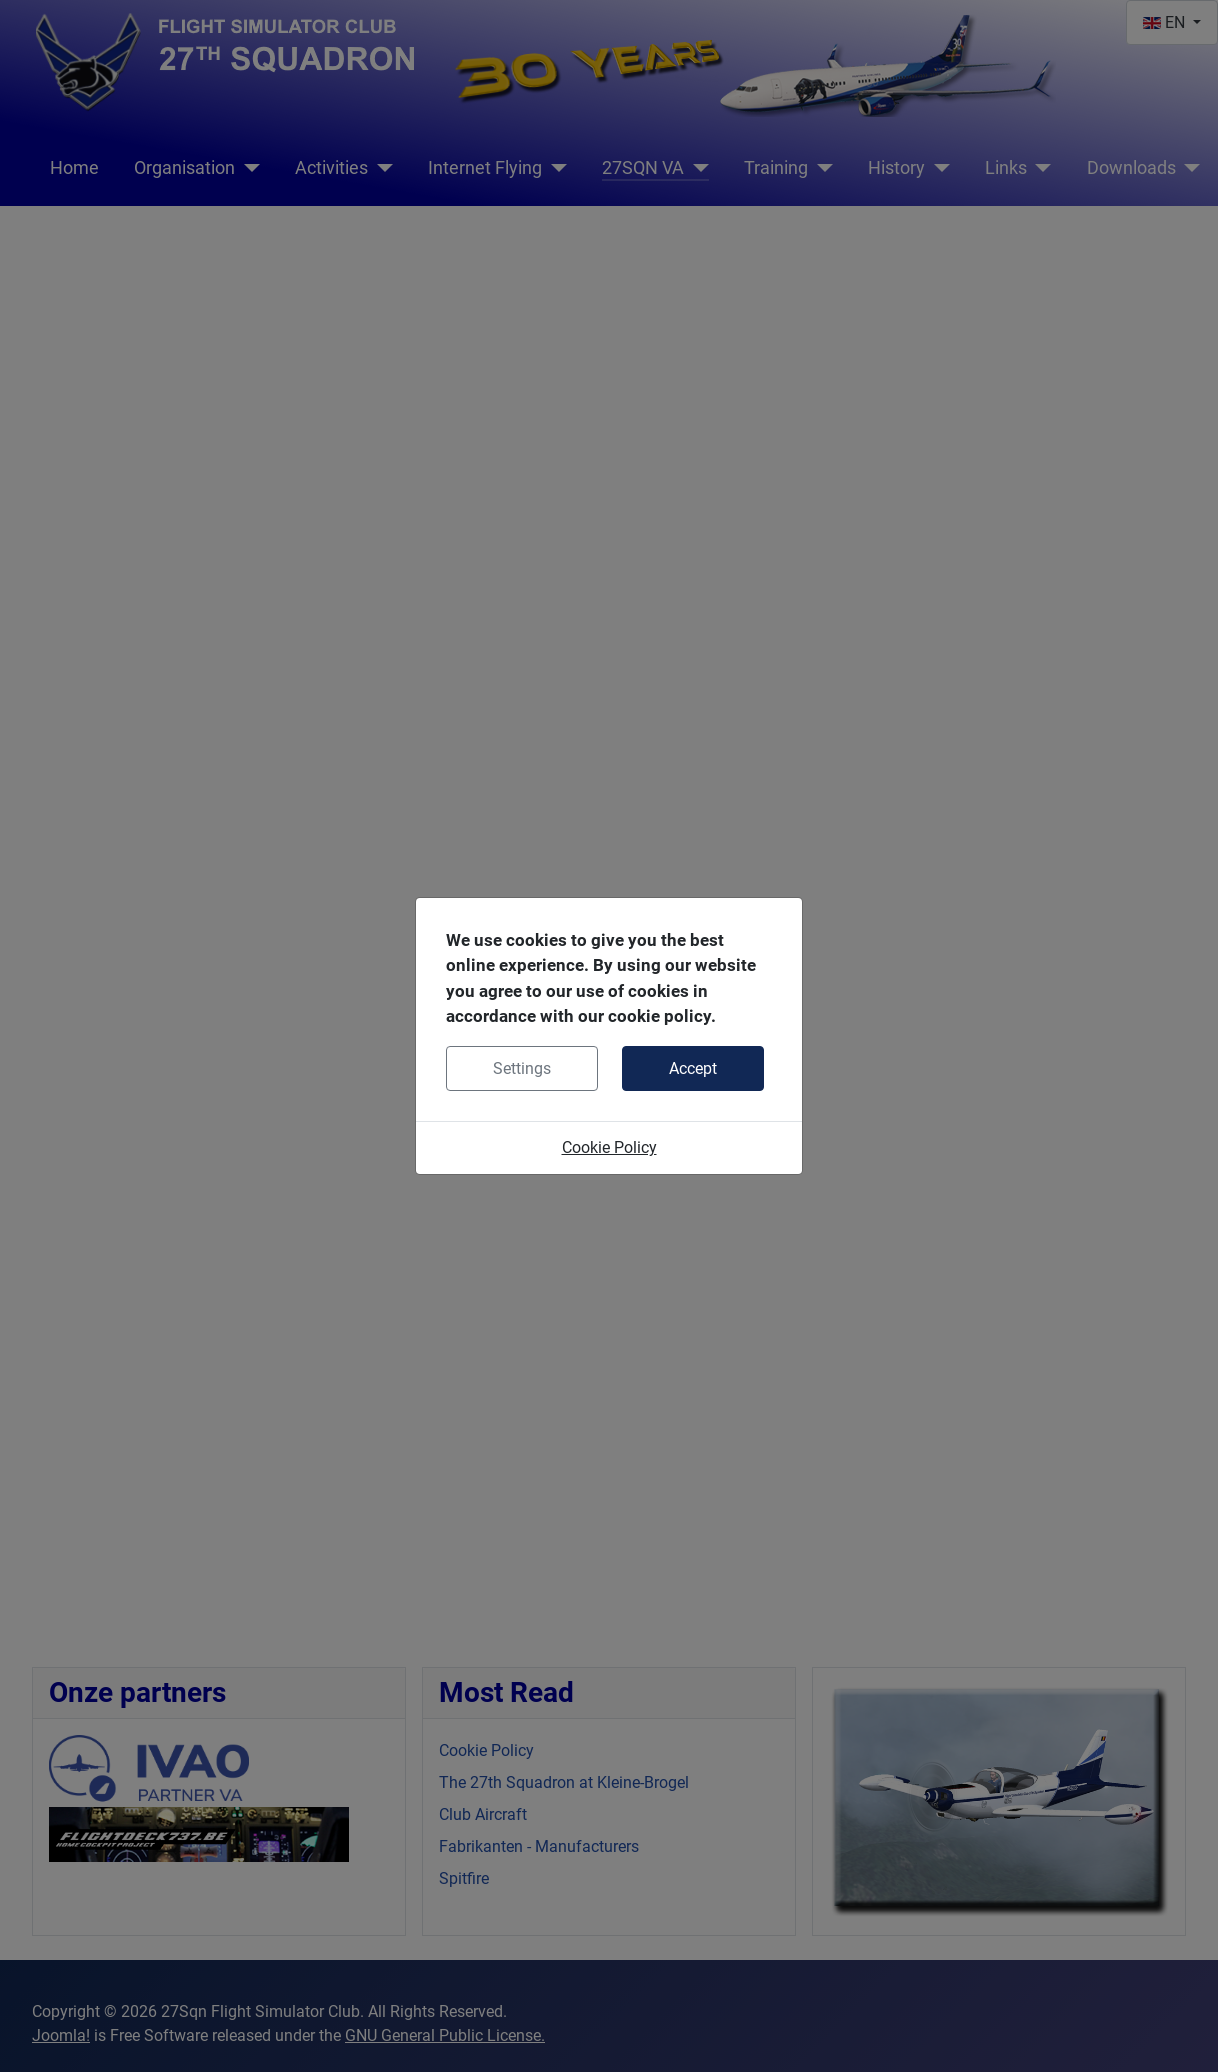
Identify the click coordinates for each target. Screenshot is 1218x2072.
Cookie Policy (609, 1147)
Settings (522, 1068)
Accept (693, 1068)
